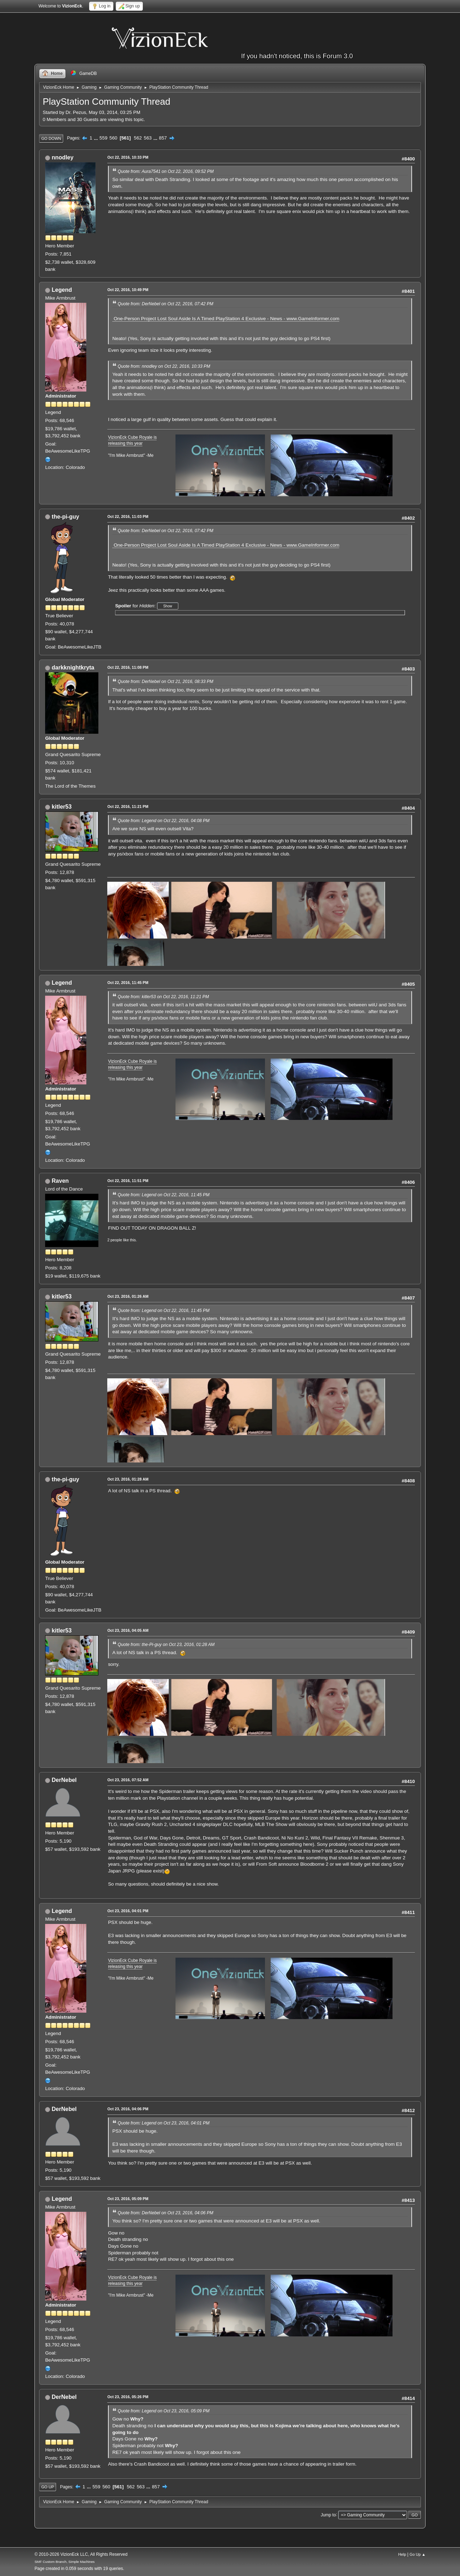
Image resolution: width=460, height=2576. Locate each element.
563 (148, 138)
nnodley (63, 157)
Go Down (51, 138)
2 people (114, 1240)
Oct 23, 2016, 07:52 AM (127, 1780)
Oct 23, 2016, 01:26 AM (127, 1296)
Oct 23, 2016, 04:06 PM (127, 2109)
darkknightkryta (73, 667)
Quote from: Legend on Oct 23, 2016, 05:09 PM (163, 2410)
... (96, 138)
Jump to (328, 2514)
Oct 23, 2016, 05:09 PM (127, 2199)
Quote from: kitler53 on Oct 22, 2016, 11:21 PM (163, 996)
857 (163, 138)
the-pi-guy (65, 517)
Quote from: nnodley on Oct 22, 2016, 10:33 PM (164, 366)
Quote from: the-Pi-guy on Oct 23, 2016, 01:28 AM (166, 1644)
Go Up (47, 2487)
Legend (62, 290)
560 (113, 138)
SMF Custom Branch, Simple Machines (64, 2562)
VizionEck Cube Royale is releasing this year (132, 440)
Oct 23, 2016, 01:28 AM (127, 1479)
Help (402, 2554)
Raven (60, 1181)
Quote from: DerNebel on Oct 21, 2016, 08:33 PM (165, 681)
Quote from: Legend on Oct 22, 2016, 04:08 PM (163, 820)
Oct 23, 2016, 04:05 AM (127, 1630)
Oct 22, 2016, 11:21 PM (127, 806)
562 (138, 138)
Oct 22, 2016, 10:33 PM (127, 157)
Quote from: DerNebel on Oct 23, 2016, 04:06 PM (165, 2212)
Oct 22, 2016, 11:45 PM (127, 982)
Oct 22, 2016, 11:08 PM (127, 667)
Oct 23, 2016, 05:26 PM (127, 2397)
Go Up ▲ (418, 2554)
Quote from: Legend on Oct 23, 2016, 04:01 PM (163, 2123)
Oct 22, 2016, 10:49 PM (127, 290)
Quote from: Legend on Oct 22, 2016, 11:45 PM (163, 1194)
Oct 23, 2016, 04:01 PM (127, 1911)
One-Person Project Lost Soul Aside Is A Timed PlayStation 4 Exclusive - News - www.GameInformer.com (225, 318)
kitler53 (62, 807)
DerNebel (64, 1780)
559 (103, 138)
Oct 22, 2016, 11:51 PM (127, 1180)
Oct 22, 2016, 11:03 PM (127, 516)
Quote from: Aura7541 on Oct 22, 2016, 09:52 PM (165, 171)
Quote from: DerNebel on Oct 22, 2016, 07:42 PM (165, 303)
